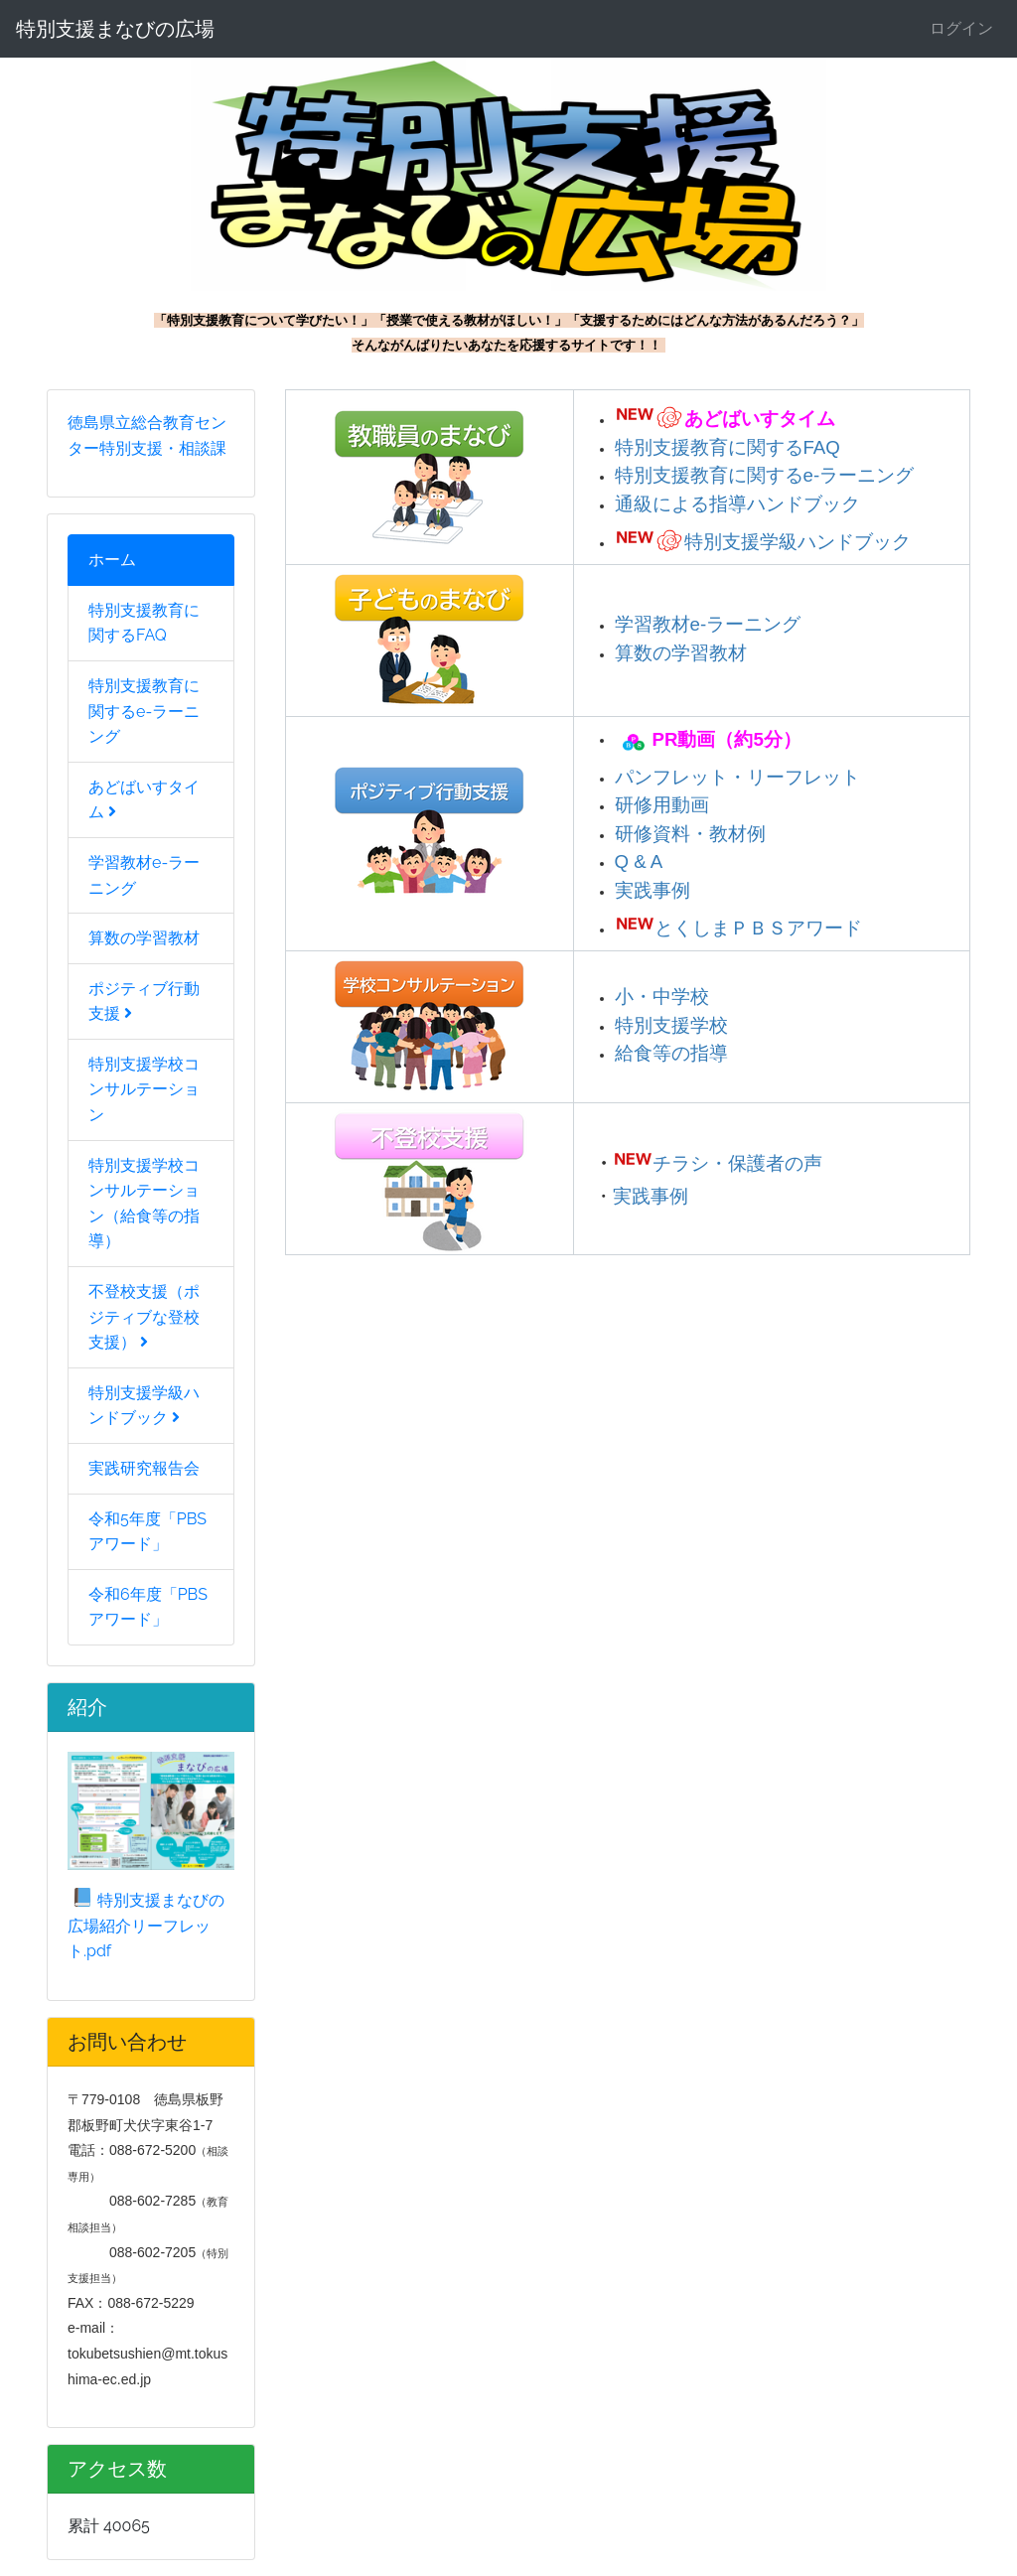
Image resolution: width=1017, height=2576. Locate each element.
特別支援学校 (671, 1025)
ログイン (961, 28)
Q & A (639, 861)
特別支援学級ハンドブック (144, 1405)
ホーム (112, 559)
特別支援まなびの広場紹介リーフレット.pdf (146, 1925)
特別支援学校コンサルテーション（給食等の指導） (144, 1203)
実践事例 (652, 890)
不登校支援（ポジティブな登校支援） (144, 1317)
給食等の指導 (671, 1053)
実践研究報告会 (144, 1468)
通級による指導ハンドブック (737, 504)
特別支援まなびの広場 (115, 29)
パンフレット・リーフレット (737, 777)
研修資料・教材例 (690, 833)
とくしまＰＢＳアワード (758, 928)
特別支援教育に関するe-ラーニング (144, 711)
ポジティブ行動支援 (144, 1001)
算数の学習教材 (144, 938)
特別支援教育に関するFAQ (144, 623)
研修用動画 (662, 804)
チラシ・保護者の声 (737, 1163)
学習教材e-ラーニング (144, 875)
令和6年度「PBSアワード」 (148, 1607)
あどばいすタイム (144, 800)
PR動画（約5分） (727, 738)
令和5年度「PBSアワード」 (147, 1531)
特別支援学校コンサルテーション (144, 1089)
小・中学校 (662, 996)
